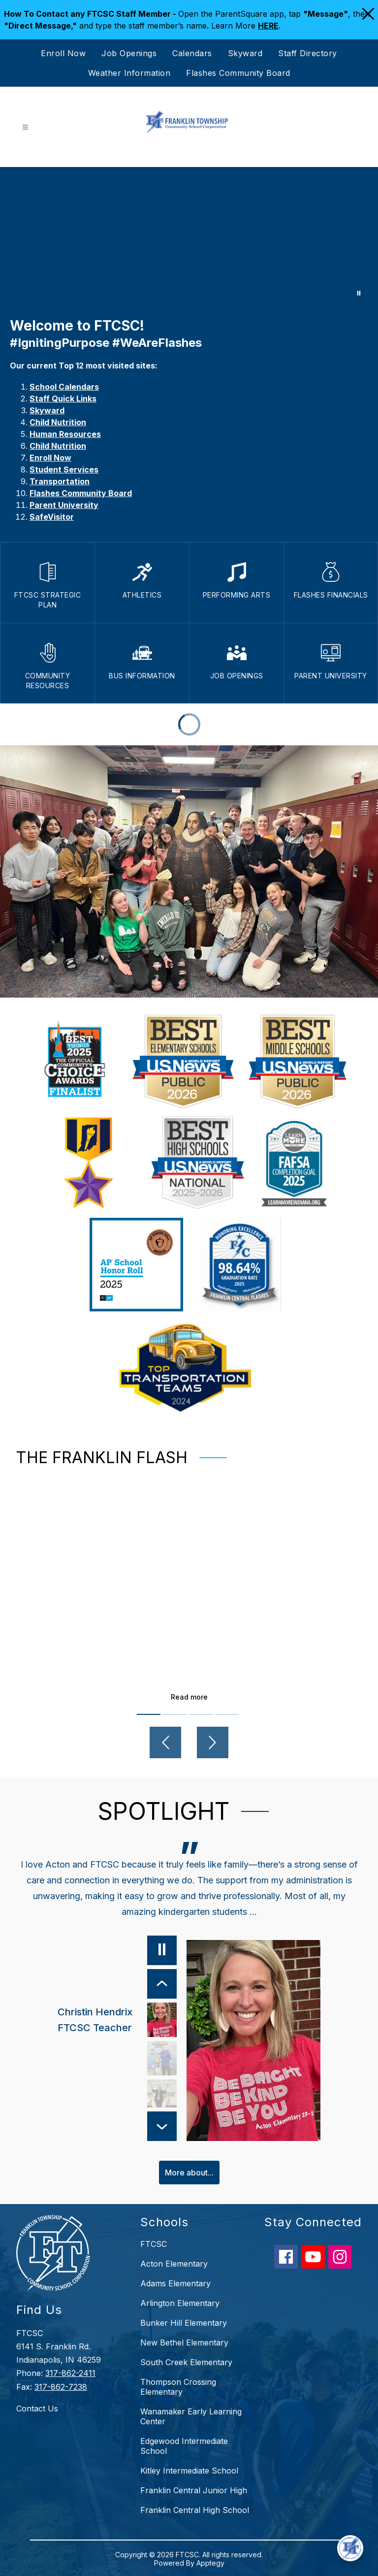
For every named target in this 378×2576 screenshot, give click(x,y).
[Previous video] (165, 1742)
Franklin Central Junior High (193, 2489)
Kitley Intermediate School (189, 2470)
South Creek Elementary (186, 2361)
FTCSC (153, 2243)
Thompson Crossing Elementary (178, 2386)
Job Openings (129, 53)
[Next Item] (161, 2125)
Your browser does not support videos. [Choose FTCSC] (189, 237)
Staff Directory (307, 53)
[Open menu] (25, 127)
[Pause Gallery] (359, 293)
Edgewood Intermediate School (184, 2445)
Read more (189, 1697)
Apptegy (210, 2562)
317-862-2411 (70, 2372)
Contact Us (37, 2407)
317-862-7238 (60, 2385)
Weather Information (129, 73)
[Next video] (212, 1742)
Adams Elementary (175, 2282)
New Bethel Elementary (184, 2341)
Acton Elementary (174, 2263)
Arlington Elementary (180, 2302)
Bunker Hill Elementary (183, 2322)
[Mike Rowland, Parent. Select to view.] (161, 2058)
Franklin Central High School (194, 2509)
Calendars (192, 53)
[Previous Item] (161, 1984)
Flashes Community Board (238, 73)
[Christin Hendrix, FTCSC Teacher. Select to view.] (116, 2020)
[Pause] (161, 1950)
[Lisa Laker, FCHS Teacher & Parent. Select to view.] (161, 2096)
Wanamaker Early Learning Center (191, 2415)
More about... (189, 2171)
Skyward (245, 53)
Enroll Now (63, 53)
